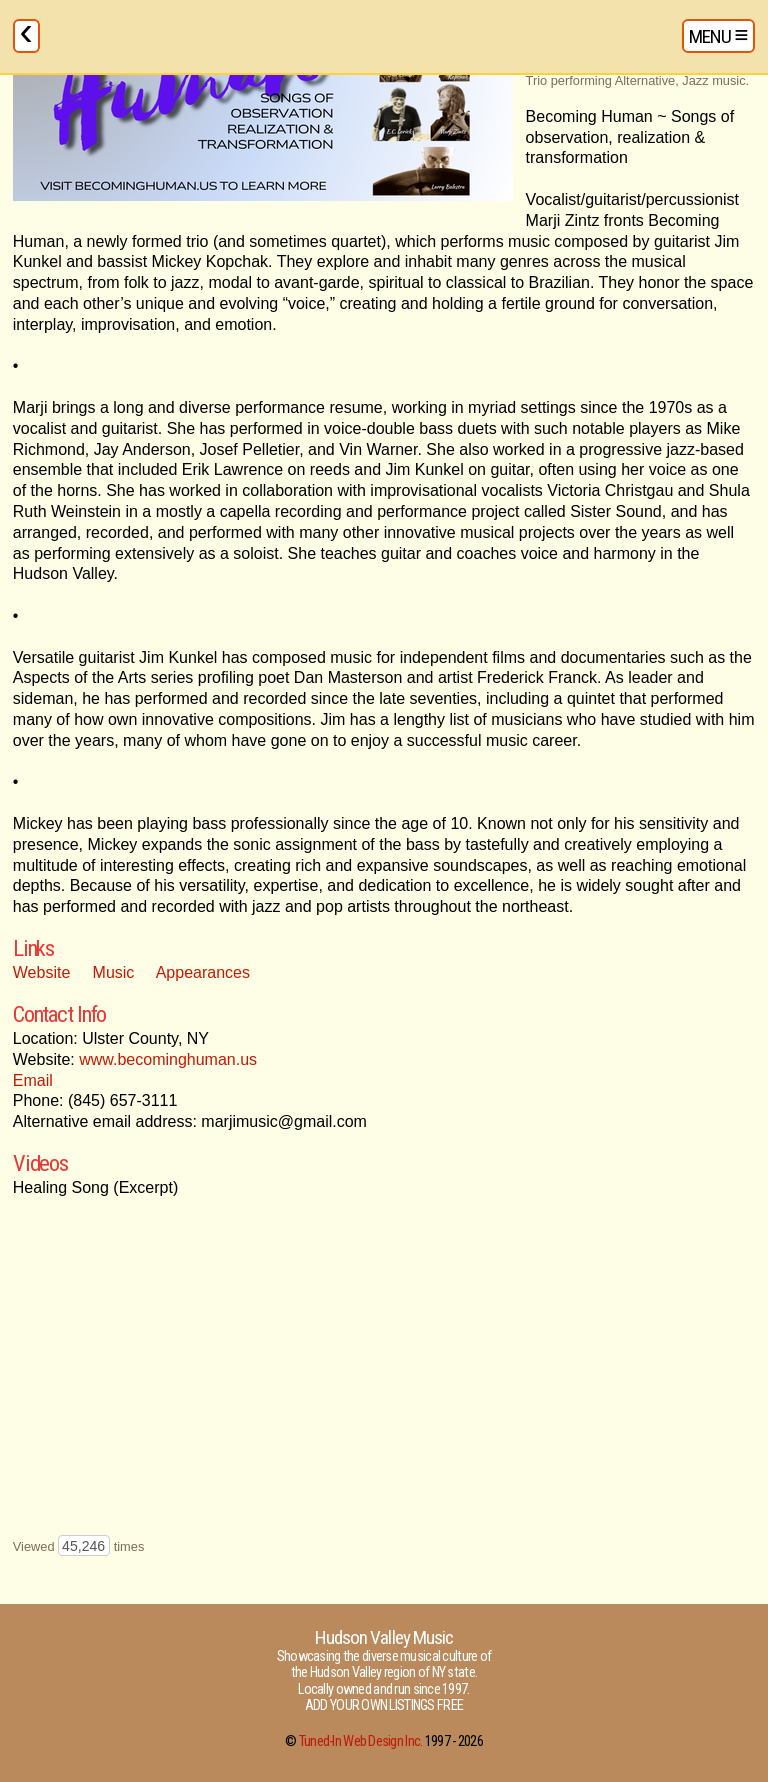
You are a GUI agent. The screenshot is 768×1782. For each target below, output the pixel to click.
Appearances (203, 972)
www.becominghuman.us (168, 1059)
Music (114, 972)
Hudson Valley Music (384, 1637)
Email (33, 1080)
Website (42, 972)
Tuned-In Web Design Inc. (361, 1741)
